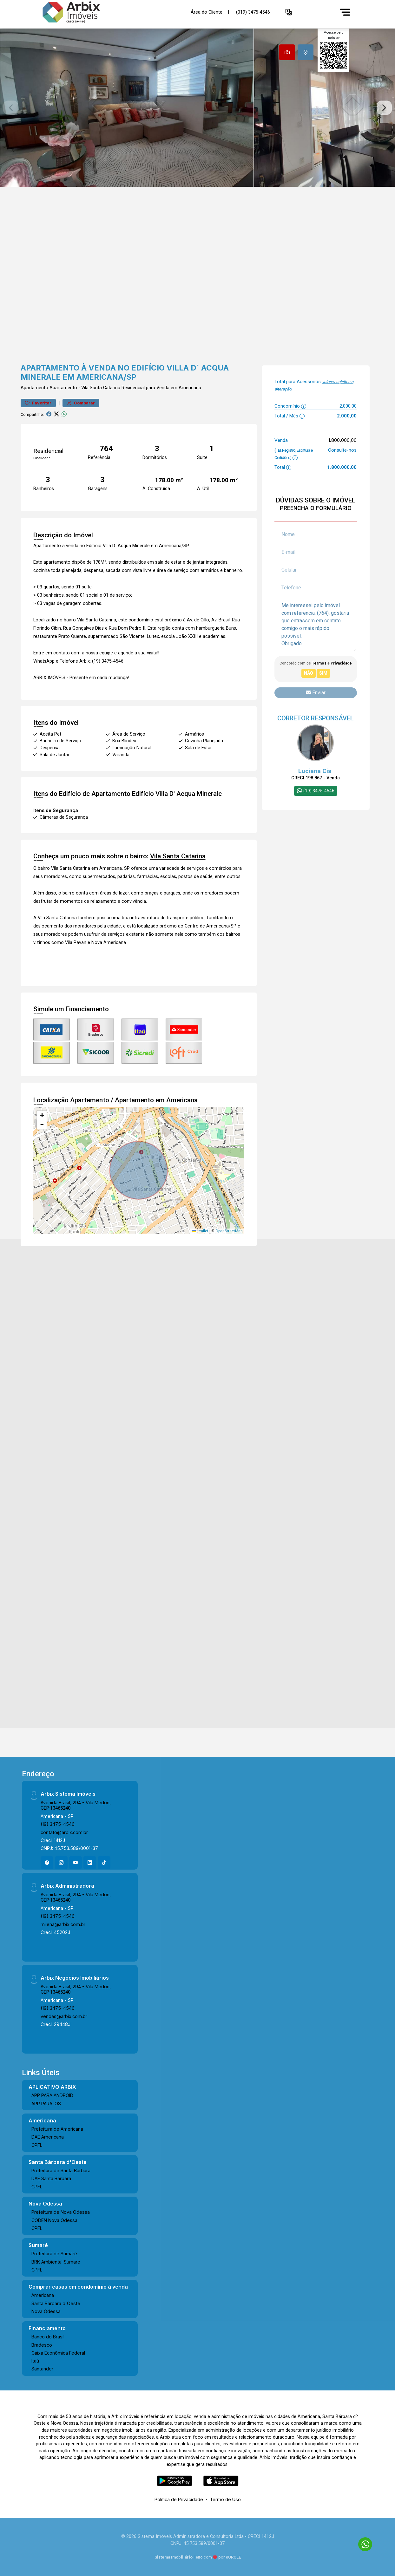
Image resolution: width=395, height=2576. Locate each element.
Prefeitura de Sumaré (54, 2253)
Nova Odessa (46, 2311)
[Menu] (345, 12)
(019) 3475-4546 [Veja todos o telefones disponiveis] (253, 12)
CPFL (37, 2145)
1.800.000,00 (342, 440)
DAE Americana (47, 2137)
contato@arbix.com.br (64, 1832)
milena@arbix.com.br (63, 1924)
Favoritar (38, 403)
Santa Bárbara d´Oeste (55, 2303)
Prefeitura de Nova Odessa (60, 2212)
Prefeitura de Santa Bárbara (60, 2170)
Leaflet (200, 1231)
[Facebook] (47, 1862)
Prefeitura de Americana (57, 2129)
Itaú (35, 2360)
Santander (42, 2368)
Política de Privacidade (179, 2499)
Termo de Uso (225, 2499)
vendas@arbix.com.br (64, 2016)
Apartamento (34, 387)
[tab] (287, 52)
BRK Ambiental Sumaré (55, 2262)
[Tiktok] (104, 1862)
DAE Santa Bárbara (51, 2178)
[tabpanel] (197, 108)
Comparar (81, 403)
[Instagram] (61, 1862)
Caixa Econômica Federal (58, 2353)
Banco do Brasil (47, 2336)
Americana (42, 2295)
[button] (288, 12)
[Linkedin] (89, 1862)
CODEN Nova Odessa (54, 2220)
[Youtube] (75, 1862)
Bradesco (41, 2345)
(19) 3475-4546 (58, 1824)
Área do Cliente (206, 12)
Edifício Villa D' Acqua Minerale (177, 793)
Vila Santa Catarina (100, 387)
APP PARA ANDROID (52, 2095)
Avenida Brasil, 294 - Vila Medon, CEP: (76, 1805)
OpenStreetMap (228, 1231)
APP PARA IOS (46, 2103)
